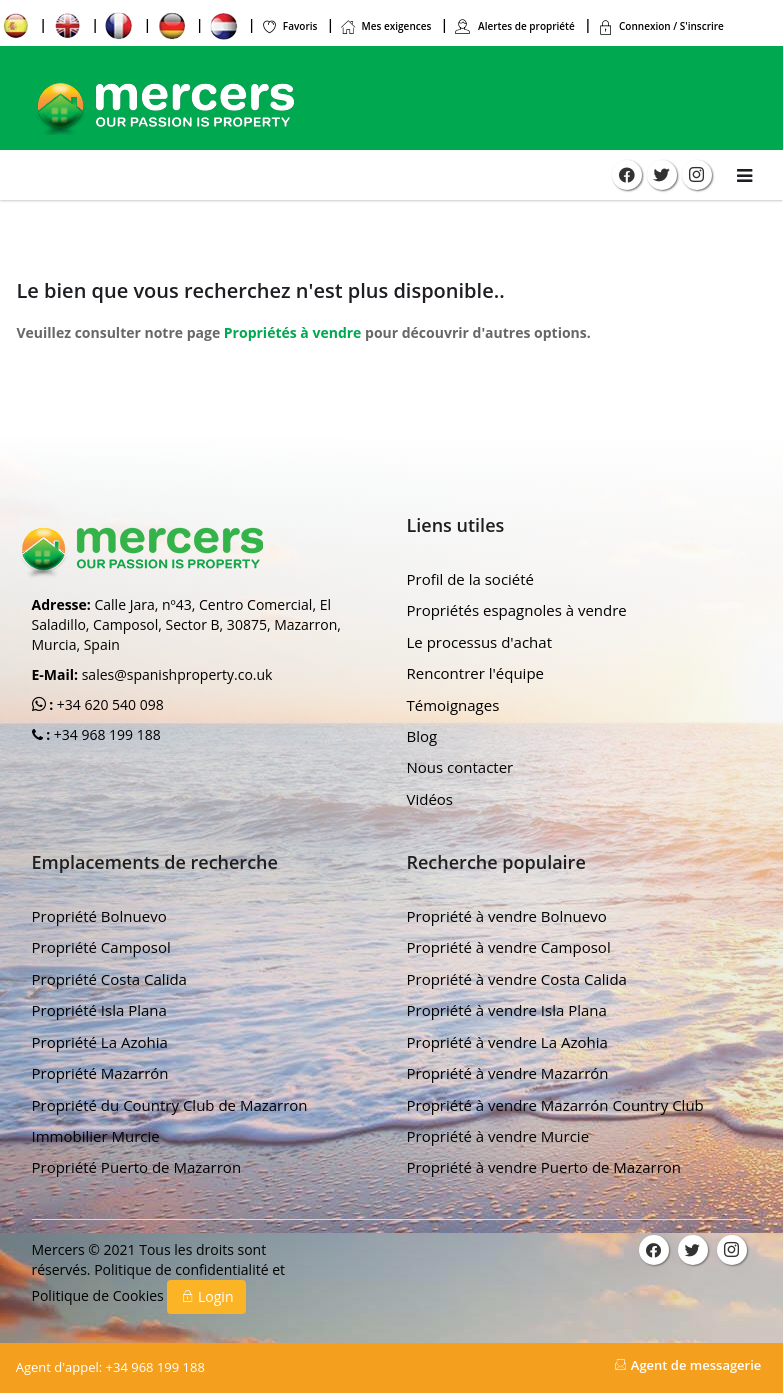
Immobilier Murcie (96, 1136)
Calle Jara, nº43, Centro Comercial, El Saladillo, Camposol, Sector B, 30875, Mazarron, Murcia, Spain (186, 624)
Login (206, 1296)
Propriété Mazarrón (100, 1073)
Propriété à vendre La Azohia (507, 1042)
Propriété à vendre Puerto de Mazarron (544, 1167)
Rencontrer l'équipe (475, 673)
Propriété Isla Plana (99, 1010)
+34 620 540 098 (108, 704)
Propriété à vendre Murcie (498, 1136)
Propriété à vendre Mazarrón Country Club (555, 1105)
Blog (422, 736)
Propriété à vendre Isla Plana (507, 1010)
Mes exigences (386, 26)
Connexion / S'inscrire (660, 26)
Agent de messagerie (687, 1365)
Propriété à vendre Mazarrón (508, 1073)
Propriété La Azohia (100, 1042)
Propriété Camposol (101, 947)
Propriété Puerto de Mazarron (137, 1167)
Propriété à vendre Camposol (509, 947)
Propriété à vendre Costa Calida (517, 979)
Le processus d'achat (480, 642)
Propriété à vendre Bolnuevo (507, 916)
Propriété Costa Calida (109, 979)
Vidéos (430, 799)
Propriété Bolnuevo (99, 916)
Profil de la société (471, 579)
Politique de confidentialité (183, 1269)
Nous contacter (460, 767)
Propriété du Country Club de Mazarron (170, 1105)
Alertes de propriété (514, 26)
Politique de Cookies (100, 1295)
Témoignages (453, 705)
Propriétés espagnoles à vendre (517, 610)
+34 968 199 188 (105, 734)
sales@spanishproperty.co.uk (177, 674)
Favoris (289, 26)
